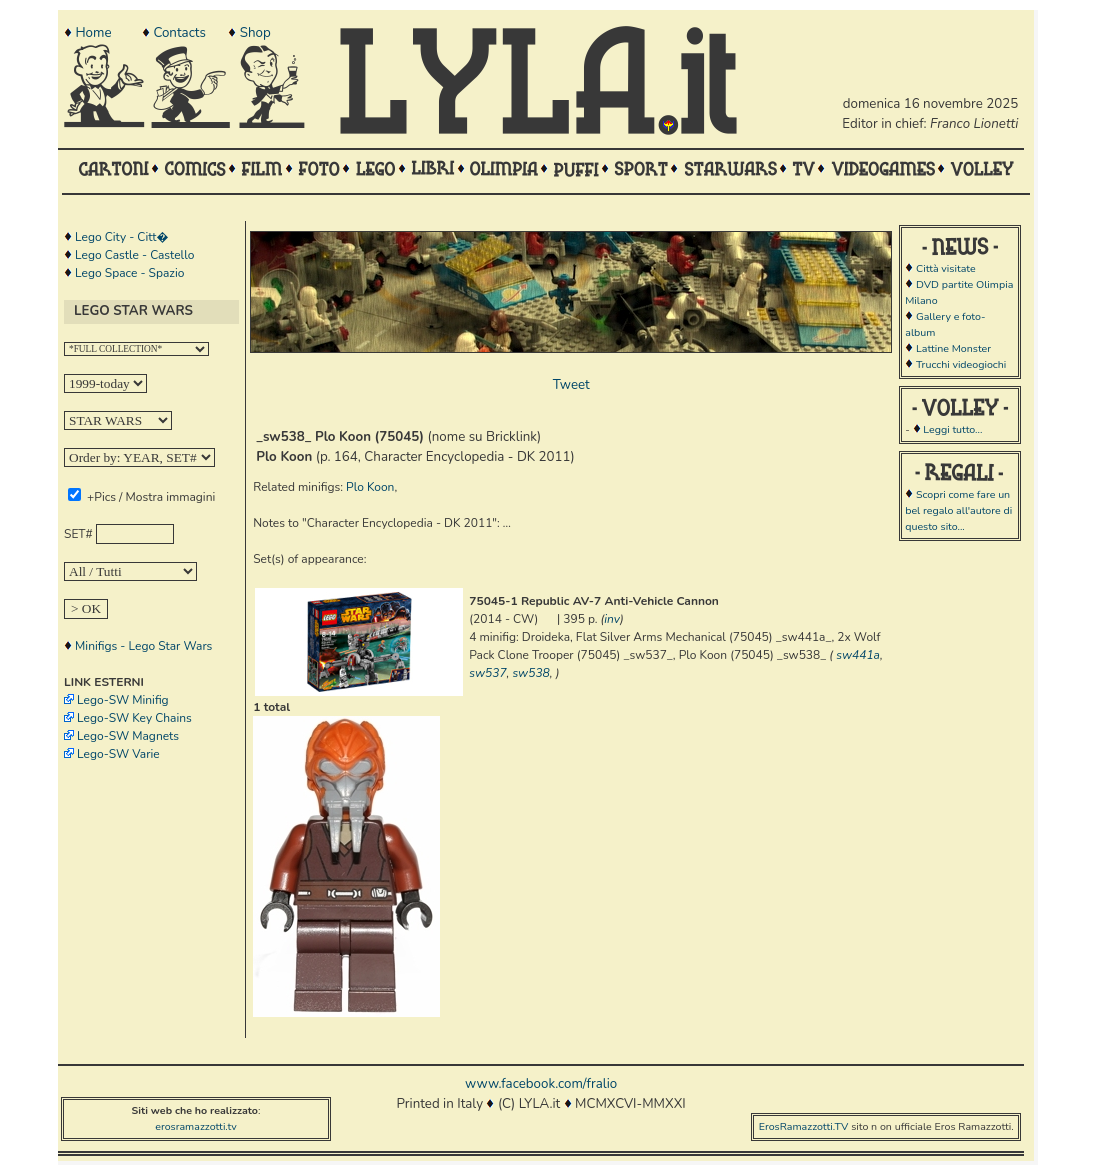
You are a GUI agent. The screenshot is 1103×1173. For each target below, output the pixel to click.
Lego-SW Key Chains (134, 718)
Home (93, 33)
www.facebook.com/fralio (541, 1084)
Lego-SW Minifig (123, 700)
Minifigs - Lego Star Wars (143, 646)
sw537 (487, 673)
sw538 (530, 673)
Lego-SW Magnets (128, 736)
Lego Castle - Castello (134, 255)
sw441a (858, 655)
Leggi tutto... (952, 429)
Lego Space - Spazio (129, 273)
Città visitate (946, 268)
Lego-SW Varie (118, 754)
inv (612, 619)
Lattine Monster (953, 348)
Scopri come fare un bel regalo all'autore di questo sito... (958, 510)
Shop (255, 33)
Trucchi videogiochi (961, 364)
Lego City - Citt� (121, 237)
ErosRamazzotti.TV (804, 1126)
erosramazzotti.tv (196, 1126)
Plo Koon (370, 487)
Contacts (179, 33)
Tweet (571, 385)
